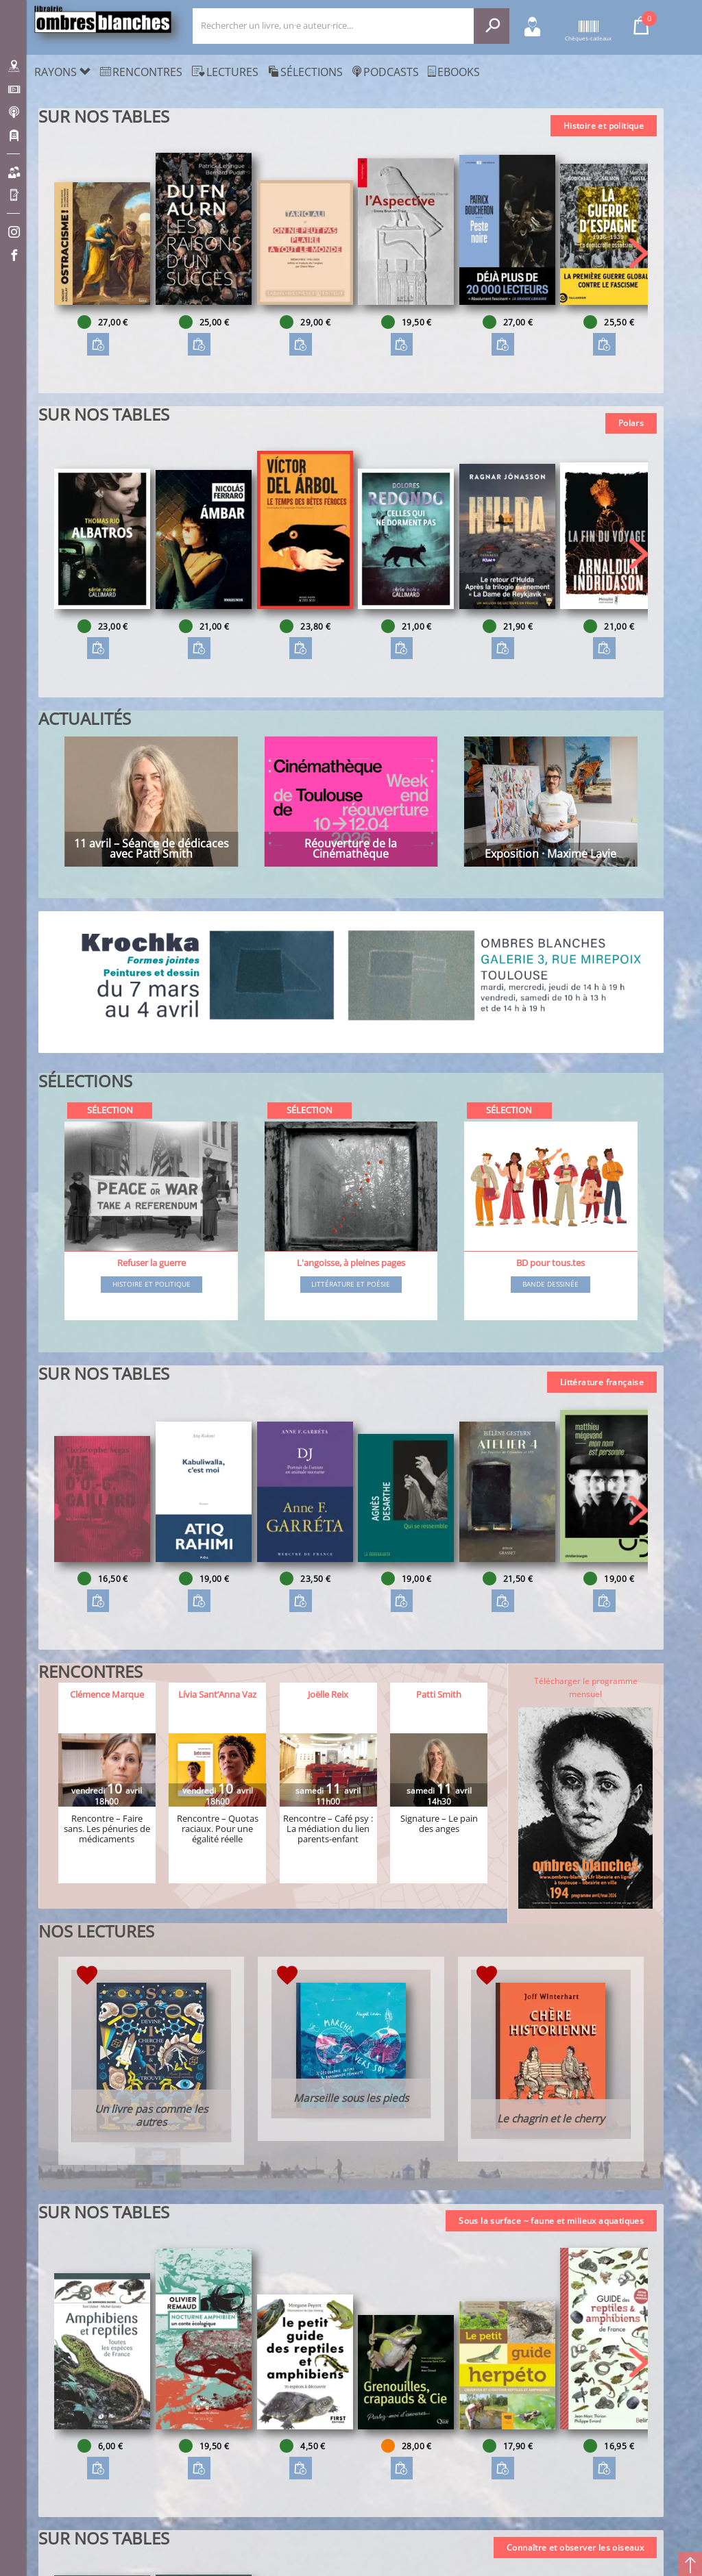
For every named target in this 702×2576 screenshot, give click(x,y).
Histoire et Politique (151, 1284)
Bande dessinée (550, 1284)
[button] (638, 253)
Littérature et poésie (350, 1284)
